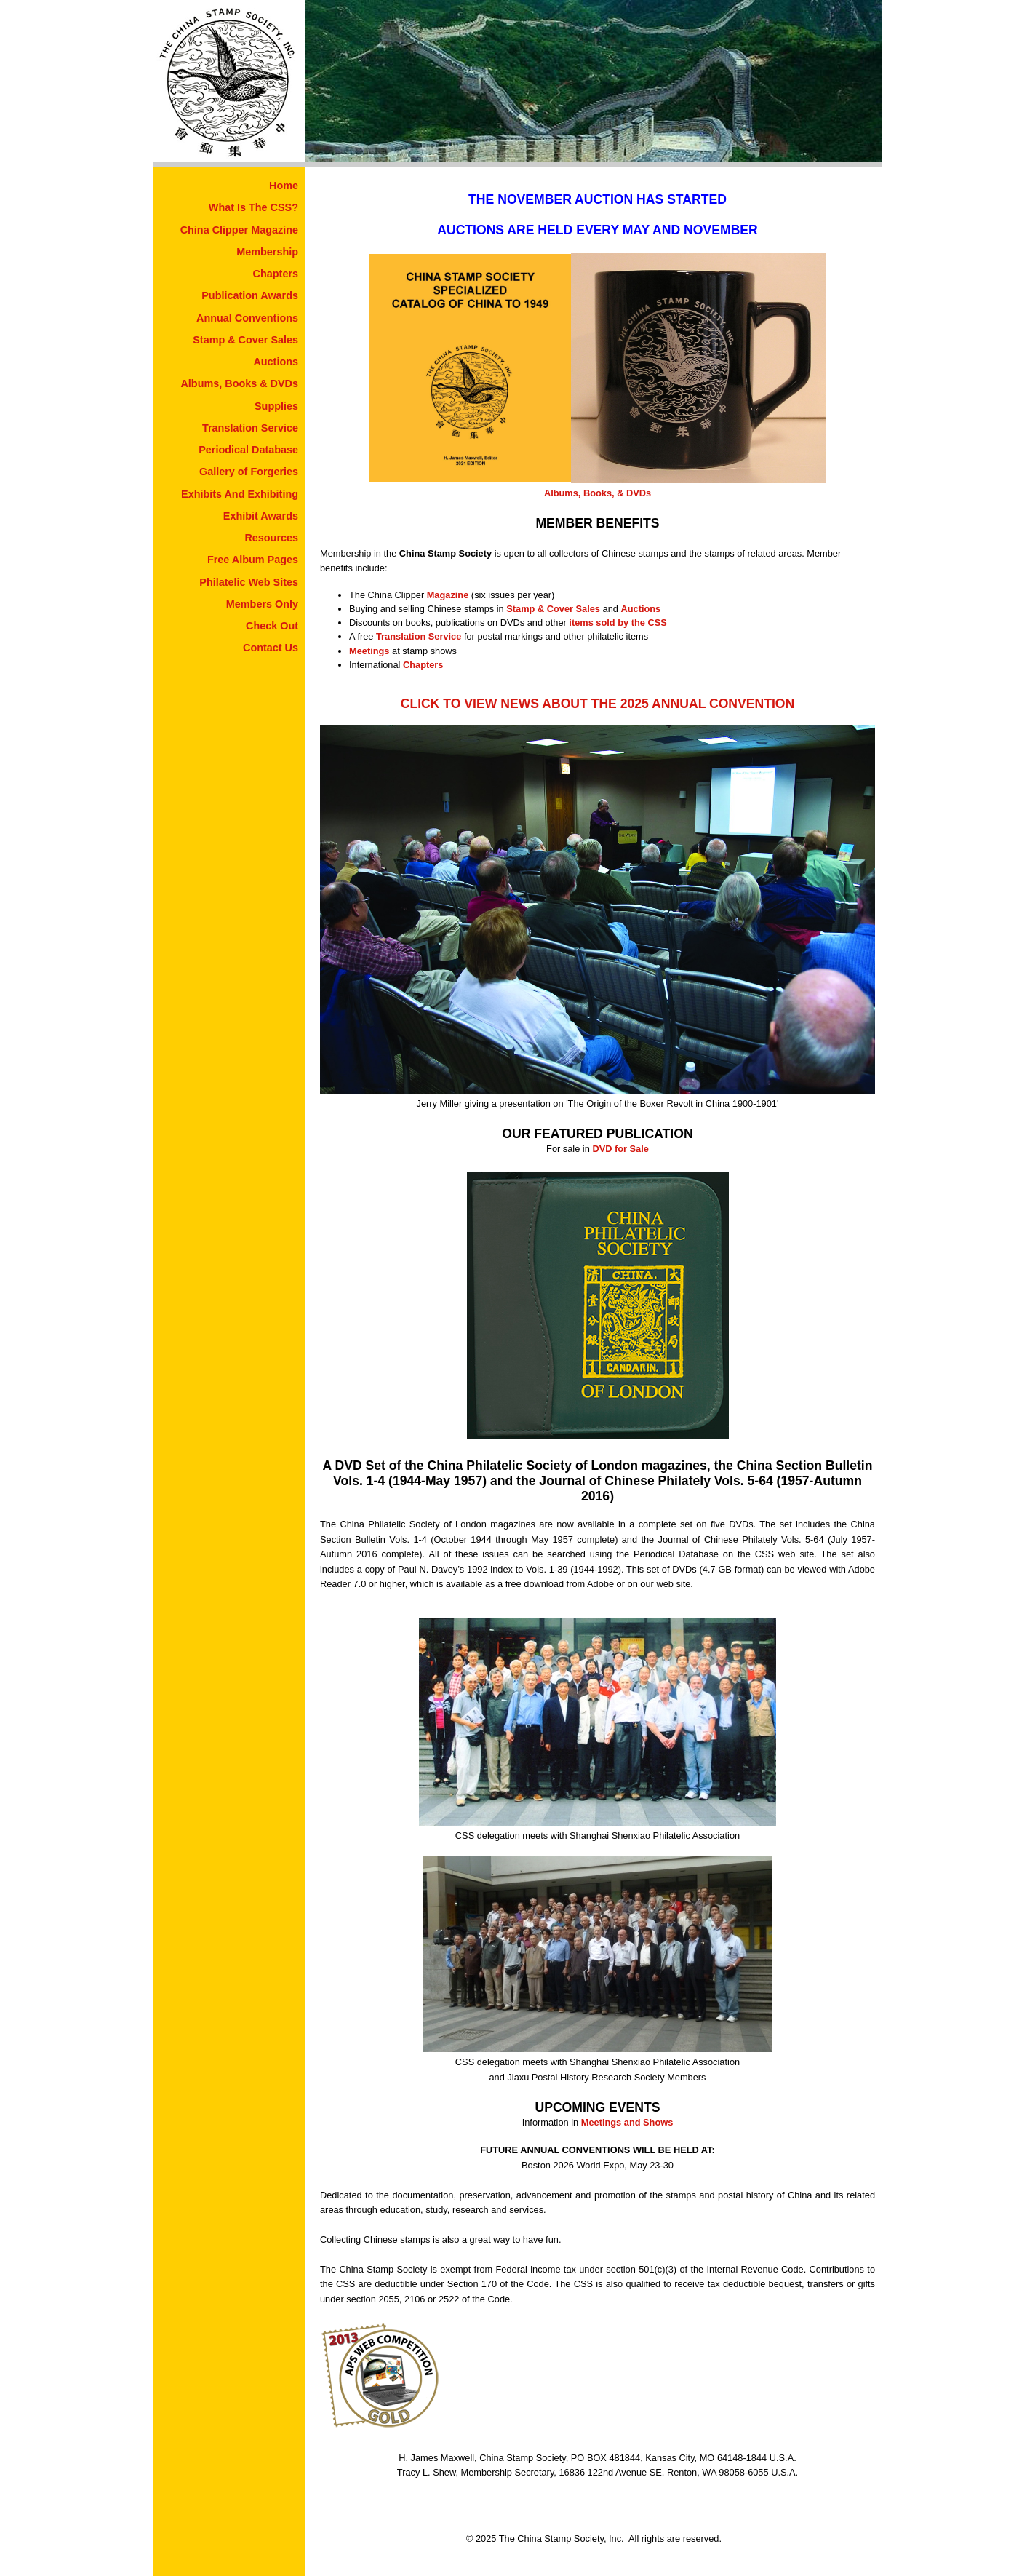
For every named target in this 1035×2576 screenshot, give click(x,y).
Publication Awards (249, 295)
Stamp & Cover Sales (245, 340)
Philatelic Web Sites (248, 582)
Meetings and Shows (627, 2122)
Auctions (275, 361)
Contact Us (270, 647)
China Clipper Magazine (239, 230)
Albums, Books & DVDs (239, 383)
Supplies (276, 406)
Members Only (262, 604)
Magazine (448, 594)
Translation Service (250, 428)
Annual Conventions (247, 318)
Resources (271, 538)
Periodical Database (248, 450)
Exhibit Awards (260, 516)
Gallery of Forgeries (248, 471)
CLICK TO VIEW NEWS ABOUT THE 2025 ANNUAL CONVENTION (598, 703)
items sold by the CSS (617, 622)
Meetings (369, 650)
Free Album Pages (252, 559)
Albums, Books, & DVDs (597, 493)
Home (283, 185)
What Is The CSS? (253, 207)
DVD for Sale (620, 1148)
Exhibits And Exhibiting (239, 494)
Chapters (275, 273)
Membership (267, 252)
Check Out (272, 626)
